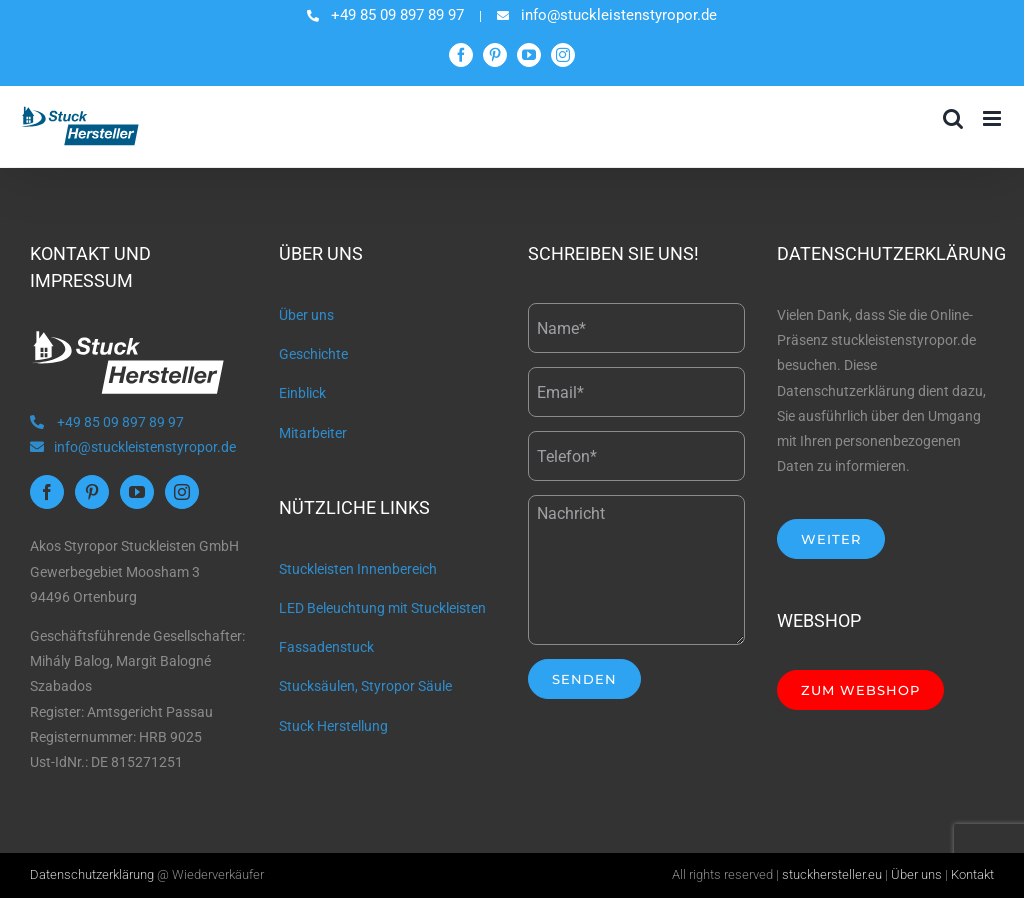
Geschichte (313, 354)
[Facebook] (47, 492)
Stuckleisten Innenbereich (358, 569)
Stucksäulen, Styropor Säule (365, 686)
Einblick (302, 393)
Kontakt (972, 874)
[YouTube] (137, 492)
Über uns (306, 315)
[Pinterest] (92, 492)
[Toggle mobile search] (953, 118)
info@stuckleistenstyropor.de (133, 447)
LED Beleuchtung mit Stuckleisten (382, 608)
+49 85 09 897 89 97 (107, 422)
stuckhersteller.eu (832, 874)
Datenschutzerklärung (92, 874)
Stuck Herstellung (333, 726)
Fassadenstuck (326, 647)
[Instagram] (182, 492)
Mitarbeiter (313, 433)
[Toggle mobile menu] (993, 118)
